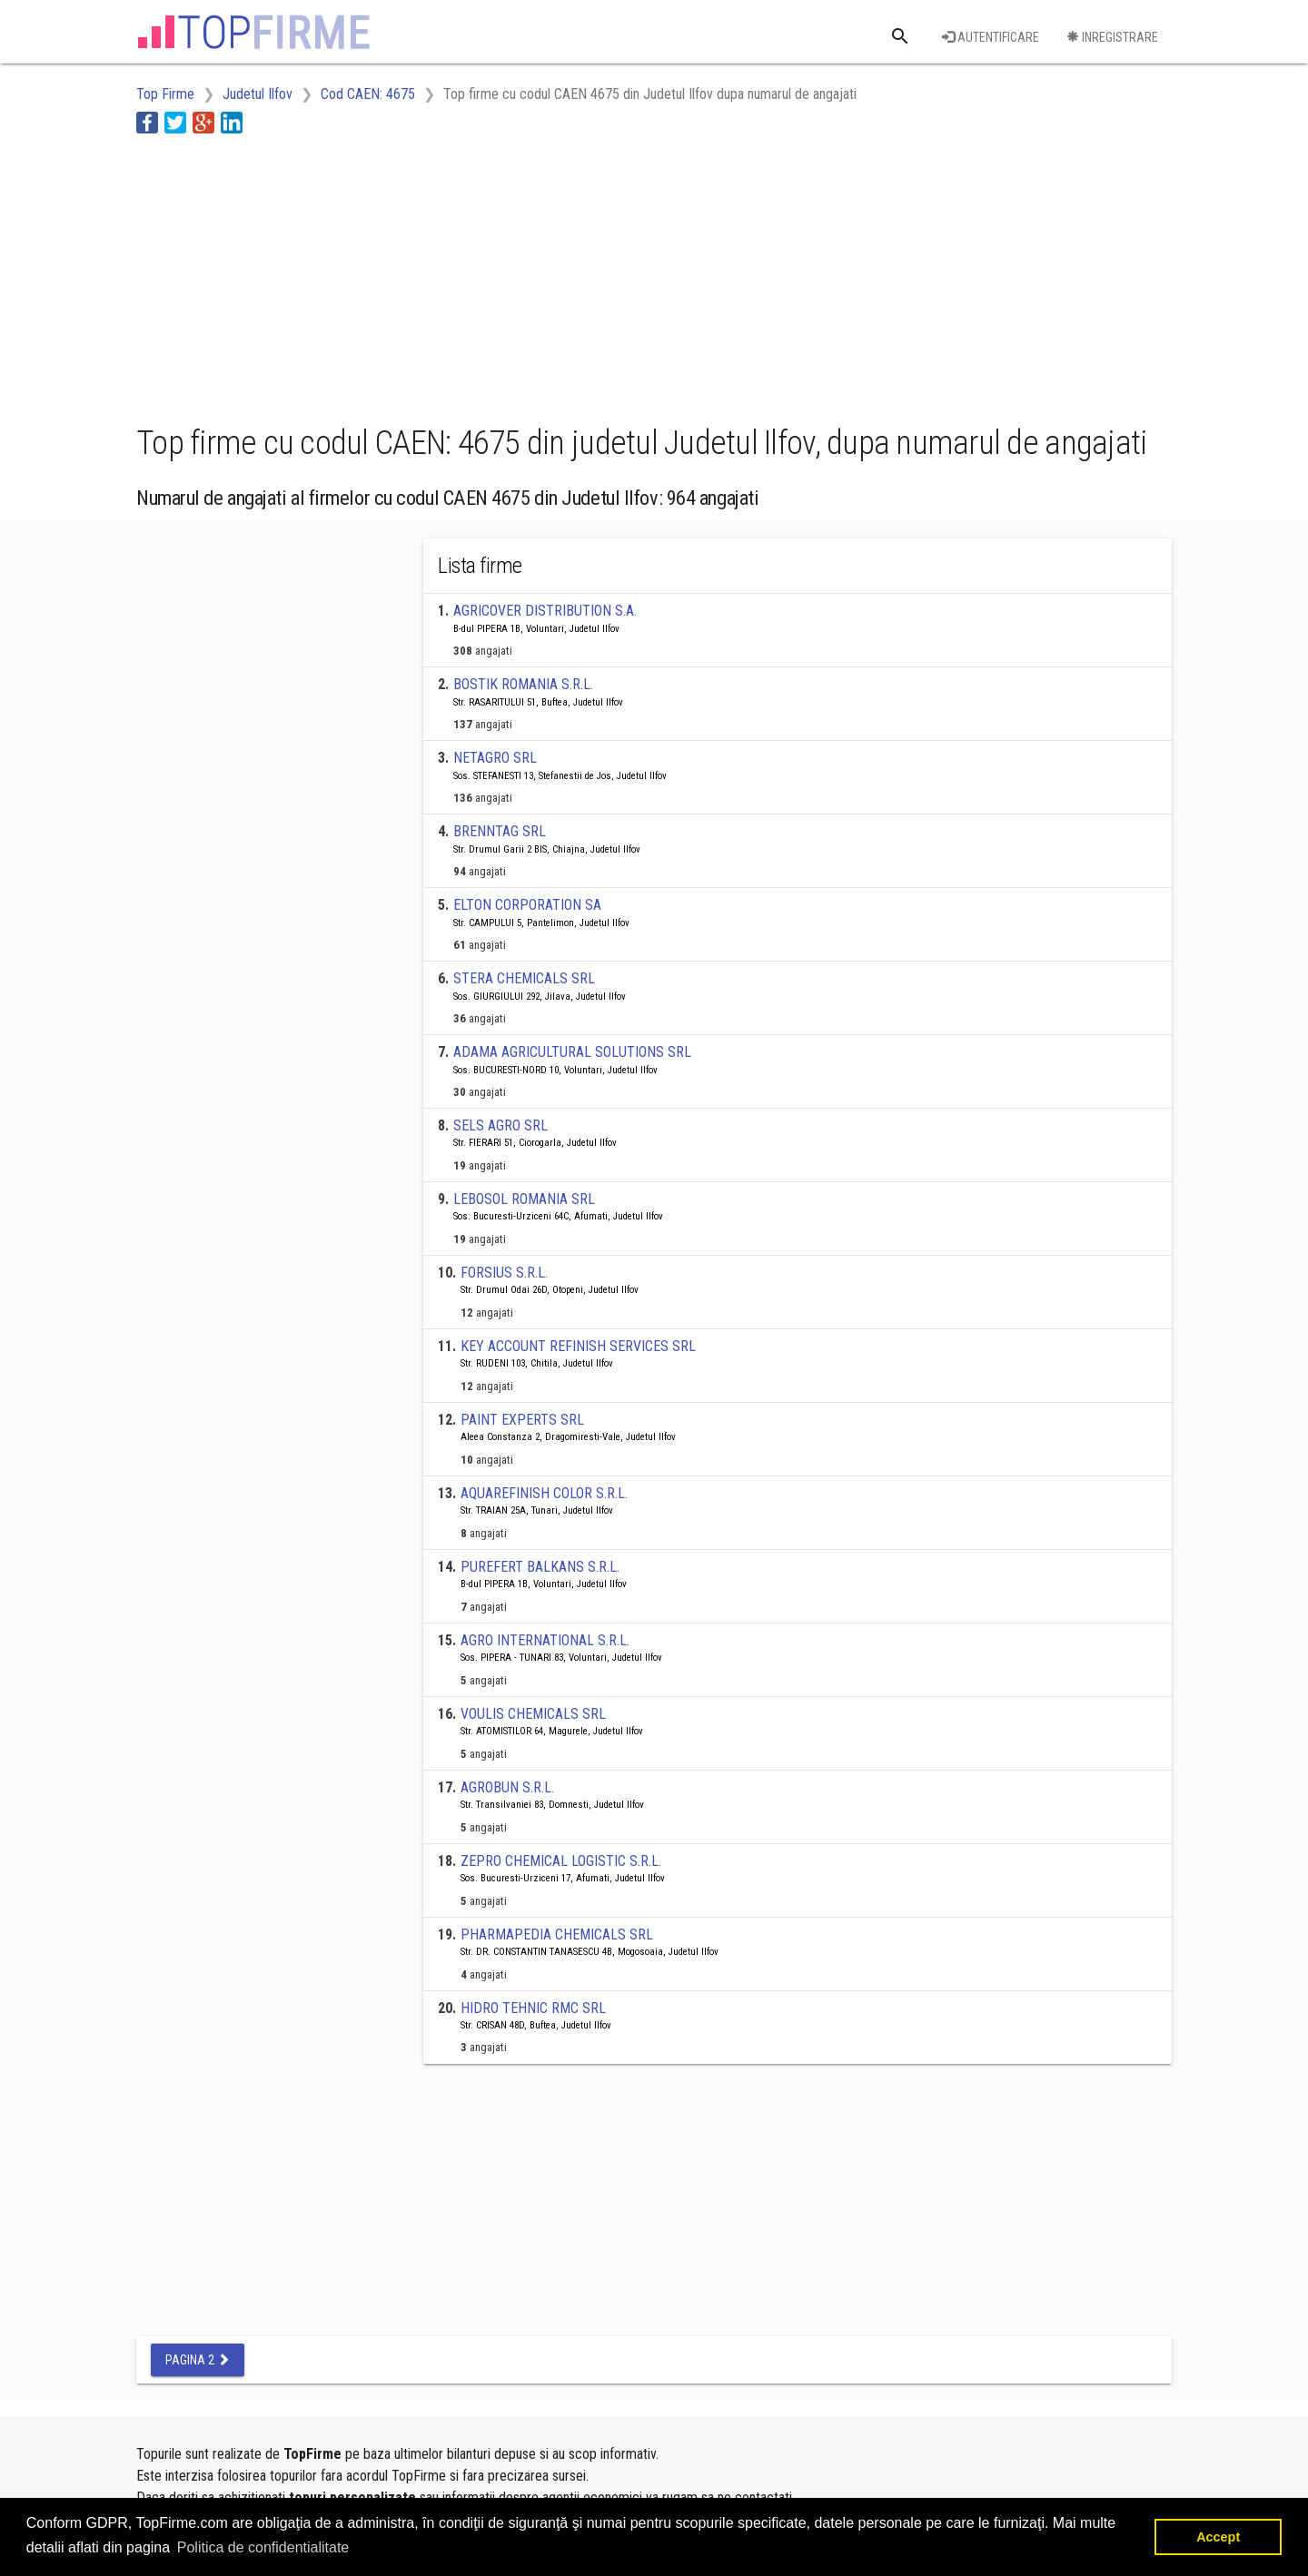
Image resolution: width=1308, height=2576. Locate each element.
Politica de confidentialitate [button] (263, 2547)
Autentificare (990, 37)
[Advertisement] (467, 275)
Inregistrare (1112, 37)
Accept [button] (1218, 2537)
